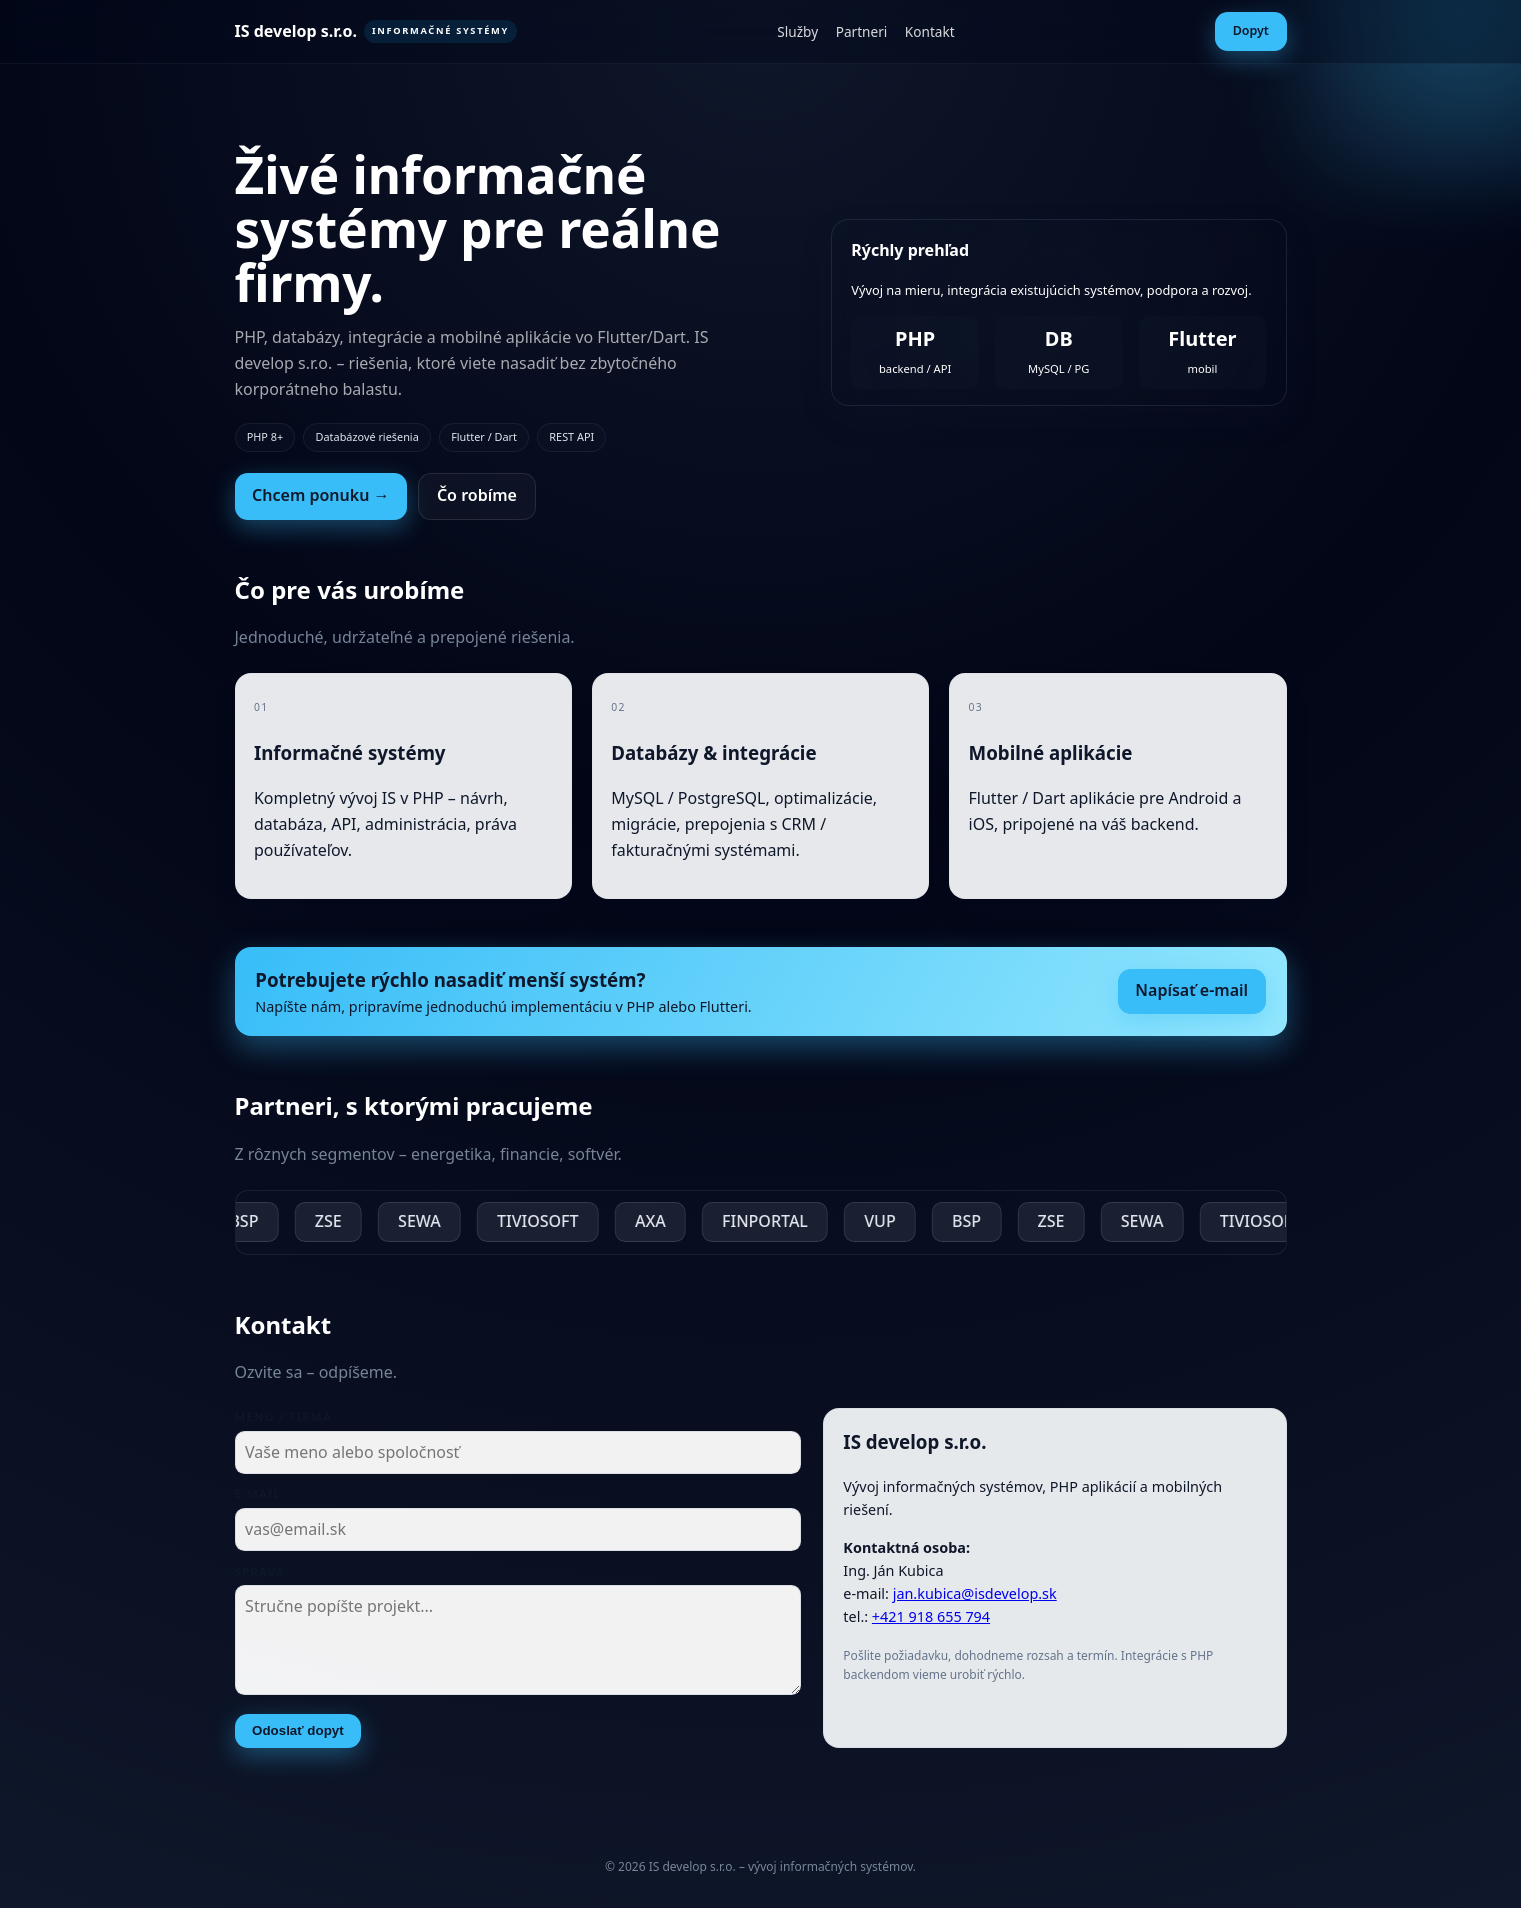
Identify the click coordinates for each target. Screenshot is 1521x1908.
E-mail (258, 1500)
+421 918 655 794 (931, 1623)
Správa (260, 1577)
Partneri (862, 31)
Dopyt (1251, 30)
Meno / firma (283, 1423)
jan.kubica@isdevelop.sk (975, 1600)
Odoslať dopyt (298, 1736)
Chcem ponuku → (320, 495)
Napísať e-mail (1191, 997)
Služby (797, 31)
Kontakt (930, 31)
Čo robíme (477, 495)
